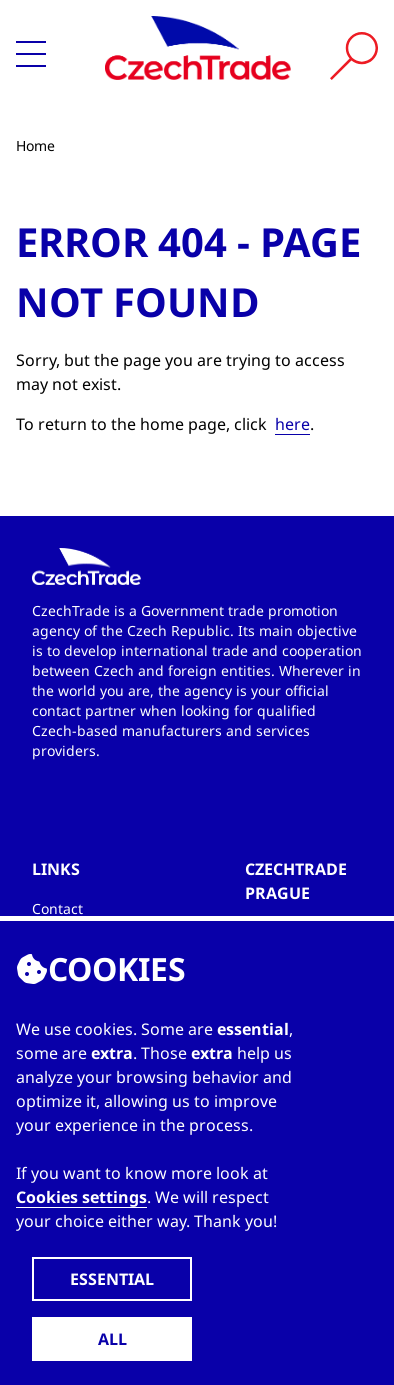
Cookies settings (81, 1197)
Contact (57, 908)
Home (35, 145)
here (292, 424)
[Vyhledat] (354, 56)
